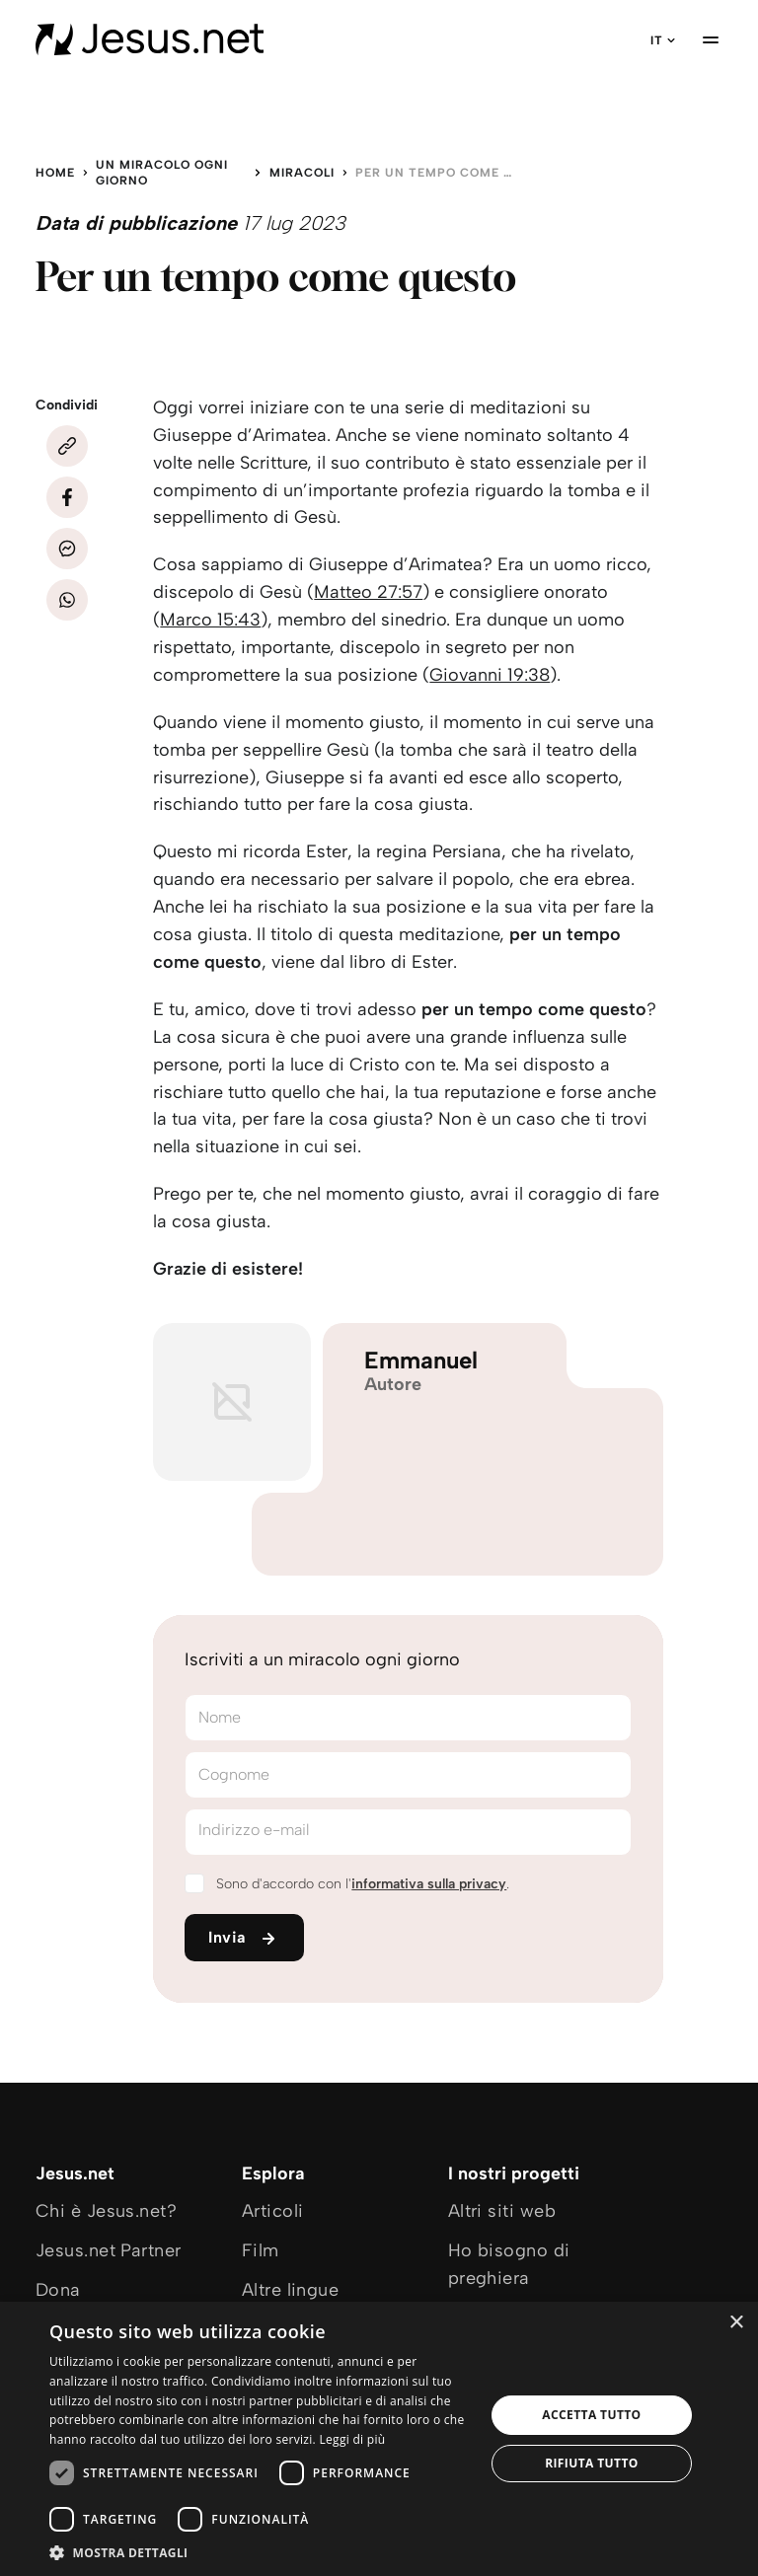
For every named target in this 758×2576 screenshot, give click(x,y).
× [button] (735, 2323)
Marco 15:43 (210, 619)
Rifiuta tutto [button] (592, 2463)
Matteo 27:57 (368, 592)
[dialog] (379, 2439)
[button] (260, 2551)
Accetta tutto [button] (591, 2414)
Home (55, 173)
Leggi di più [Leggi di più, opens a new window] (352, 2439)
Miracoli (302, 173)
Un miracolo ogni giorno (162, 172)
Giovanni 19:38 (489, 675)
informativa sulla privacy (428, 1884)
